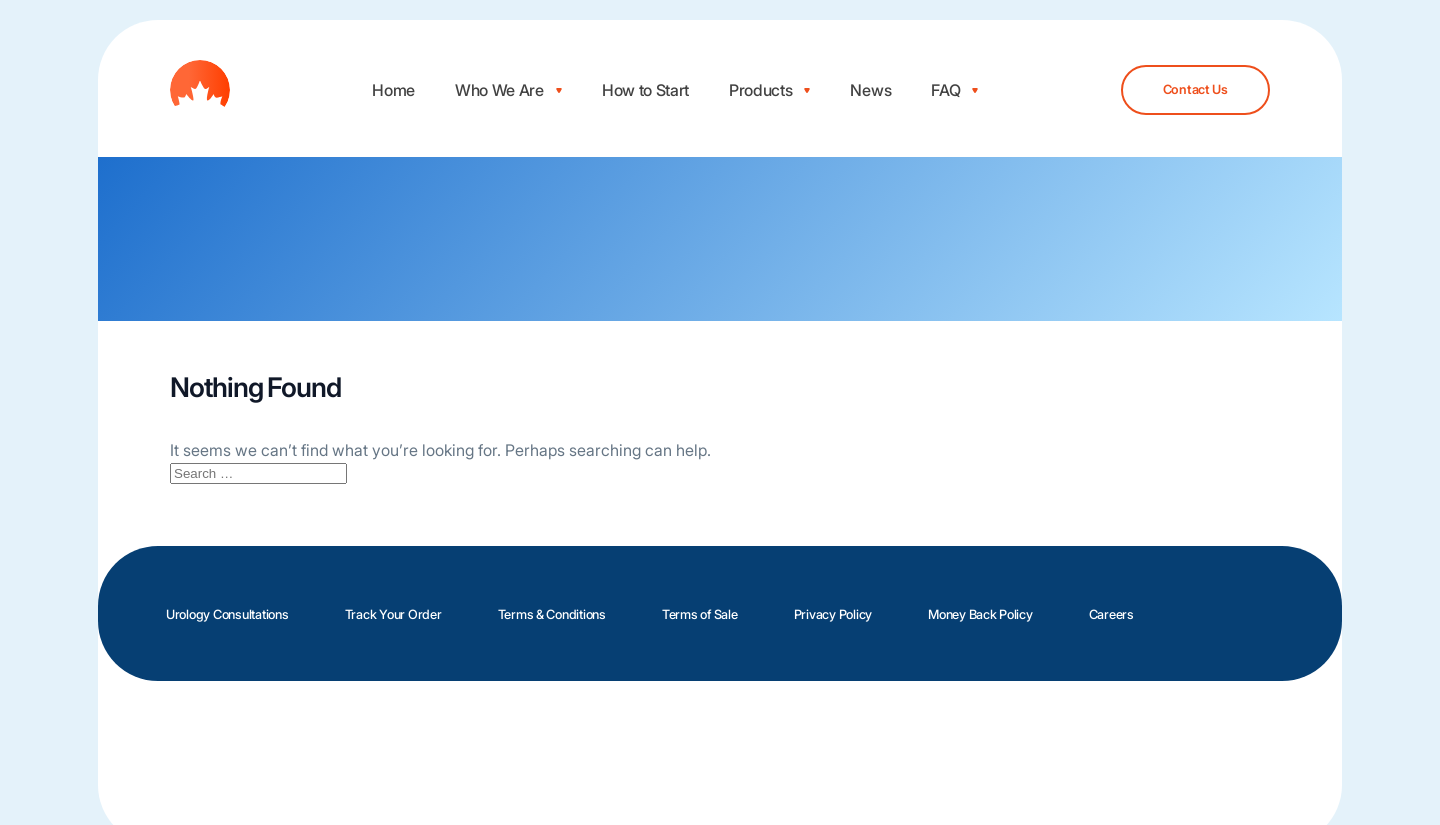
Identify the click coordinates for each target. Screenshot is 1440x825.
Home (393, 90)
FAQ (945, 90)
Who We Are (499, 90)
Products (760, 90)
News (870, 90)
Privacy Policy (833, 614)
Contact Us (1195, 89)
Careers (1111, 614)
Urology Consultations (227, 614)
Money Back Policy (980, 614)
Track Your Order (393, 614)
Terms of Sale (700, 614)
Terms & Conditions (552, 614)
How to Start (645, 90)
